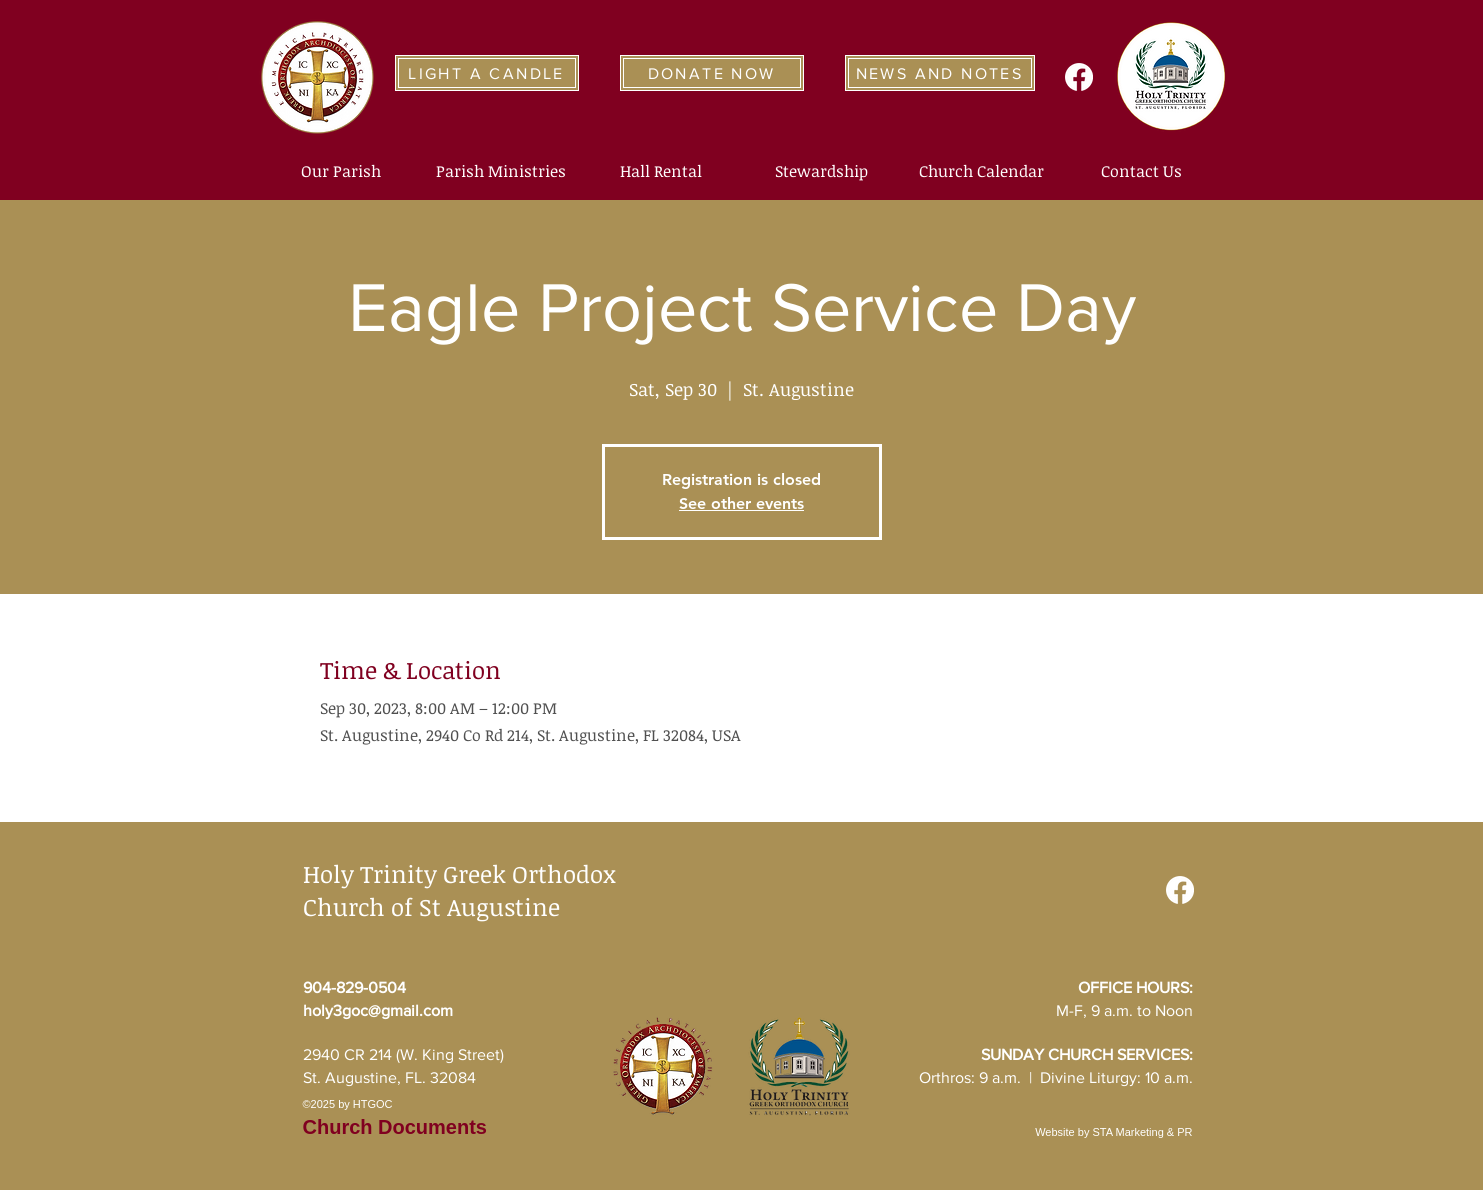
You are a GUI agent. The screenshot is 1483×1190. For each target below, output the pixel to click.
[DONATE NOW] (712, 73)
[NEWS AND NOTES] (940, 73)
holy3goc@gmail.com (378, 1010)
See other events (741, 503)
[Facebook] (1079, 77)
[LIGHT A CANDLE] (487, 73)
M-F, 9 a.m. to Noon (1124, 1010)
